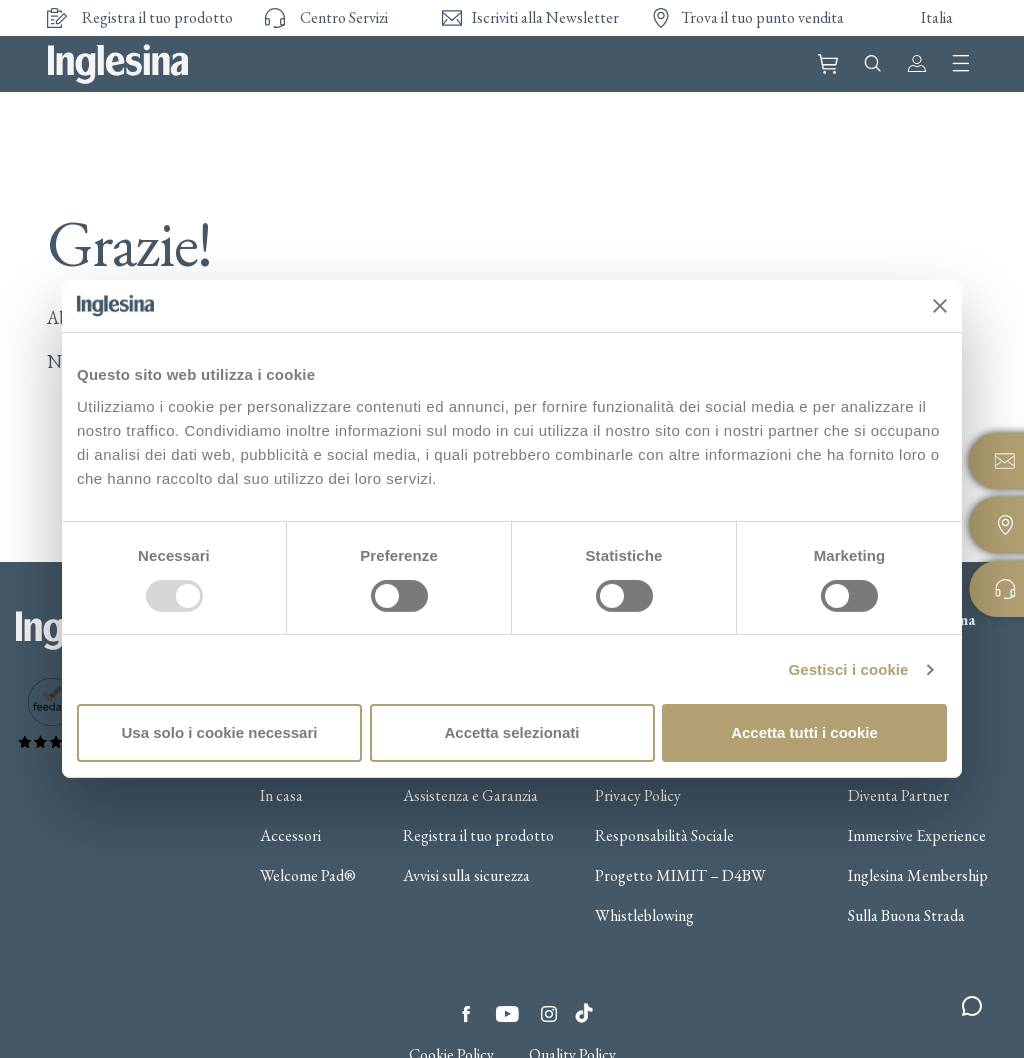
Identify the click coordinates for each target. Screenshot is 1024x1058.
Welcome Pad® (308, 876)
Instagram (549, 1014)
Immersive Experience (917, 836)
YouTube (507, 1014)
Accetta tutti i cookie (804, 732)
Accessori (290, 836)
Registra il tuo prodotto (478, 836)
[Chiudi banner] (940, 306)
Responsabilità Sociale (664, 836)
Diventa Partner (898, 796)
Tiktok (584, 1008)
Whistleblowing (644, 916)
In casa (281, 796)
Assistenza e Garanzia (470, 796)
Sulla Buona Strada (906, 916)
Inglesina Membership (918, 876)
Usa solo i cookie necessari (220, 732)
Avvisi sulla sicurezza (466, 876)
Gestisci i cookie (848, 669)
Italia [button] (937, 17)
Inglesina (118, 64)
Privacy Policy (638, 796)
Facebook (466, 1014)
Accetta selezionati (511, 732)
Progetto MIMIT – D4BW (680, 876)
